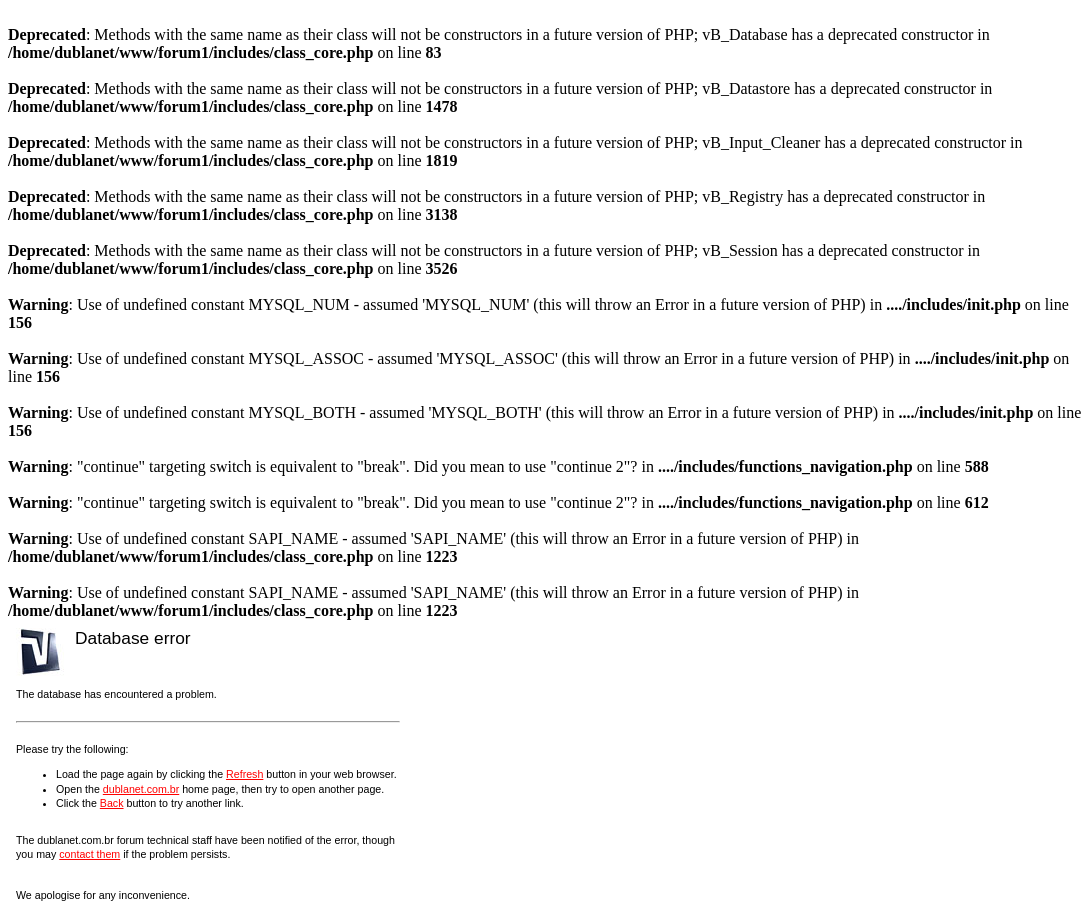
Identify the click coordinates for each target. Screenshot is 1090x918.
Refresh (244, 774)
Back (112, 803)
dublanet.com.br (141, 789)
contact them (89, 854)
